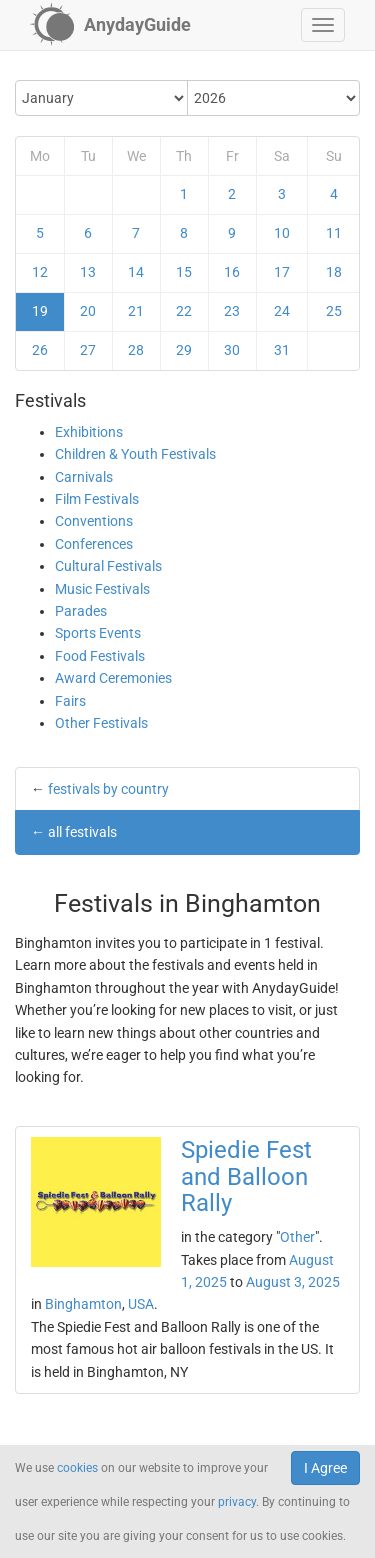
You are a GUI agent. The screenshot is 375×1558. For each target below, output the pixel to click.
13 (88, 272)
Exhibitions (89, 432)
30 (232, 350)
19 (40, 311)
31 (282, 350)
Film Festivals (97, 499)
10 (282, 233)
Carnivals (84, 477)
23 (232, 311)
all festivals (82, 832)
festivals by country (108, 789)
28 (136, 350)
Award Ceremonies (113, 678)
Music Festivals (102, 589)
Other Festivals (101, 723)
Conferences (94, 544)
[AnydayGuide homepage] (110, 25)
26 (40, 350)
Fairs (70, 701)
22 (184, 311)
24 (282, 311)
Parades (81, 611)
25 (334, 311)
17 (282, 272)
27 (88, 350)
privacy (237, 1502)
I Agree (325, 1468)
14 (136, 272)
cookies (77, 1468)
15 (184, 272)
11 (334, 233)
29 (184, 350)
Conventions (94, 521)
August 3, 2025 (293, 1282)
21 (136, 311)
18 (334, 272)
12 (40, 272)
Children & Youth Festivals (135, 454)
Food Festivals (100, 656)
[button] (323, 25)
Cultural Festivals (108, 566)
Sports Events (98, 633)
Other (297, 1237)
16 (232, 272)
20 (88, 311)
